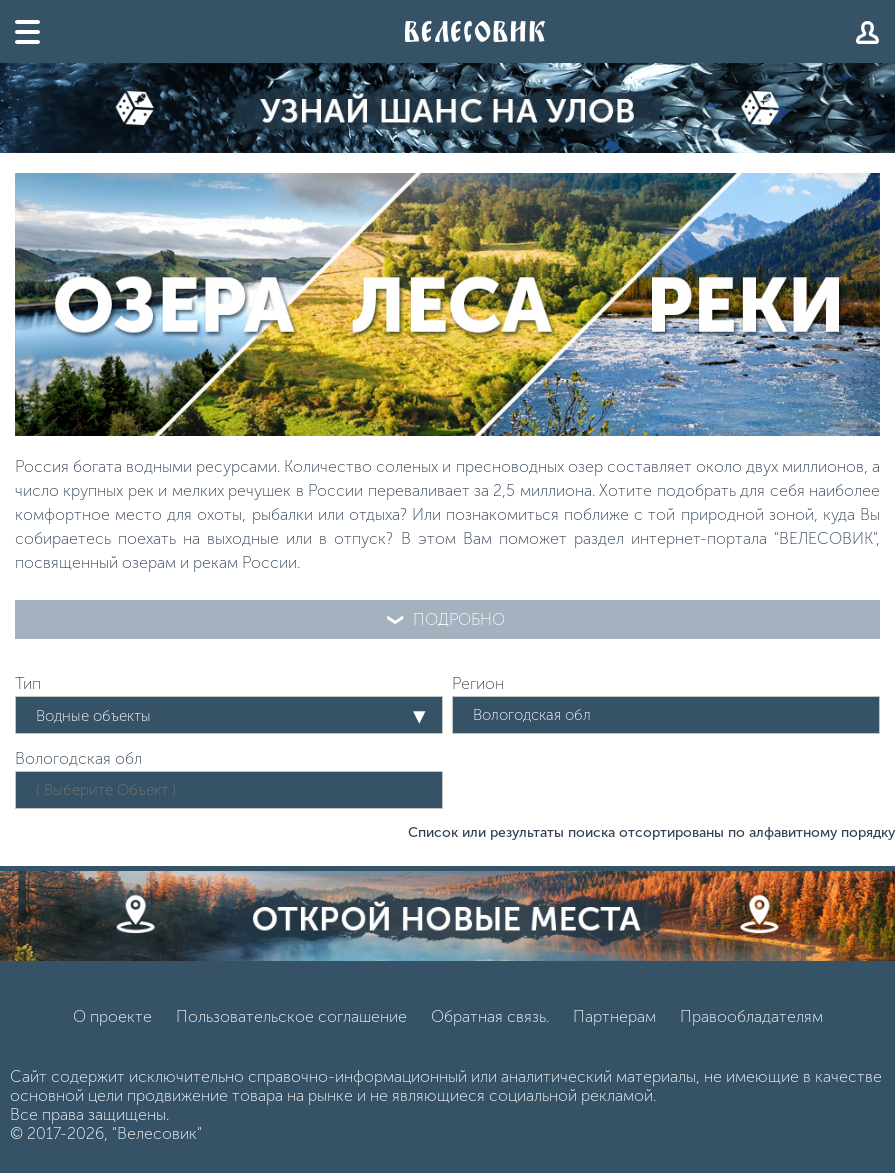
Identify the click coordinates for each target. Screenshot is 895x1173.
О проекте (112, 1016)
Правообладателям (751, 1016)
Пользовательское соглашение (291, 1016)
